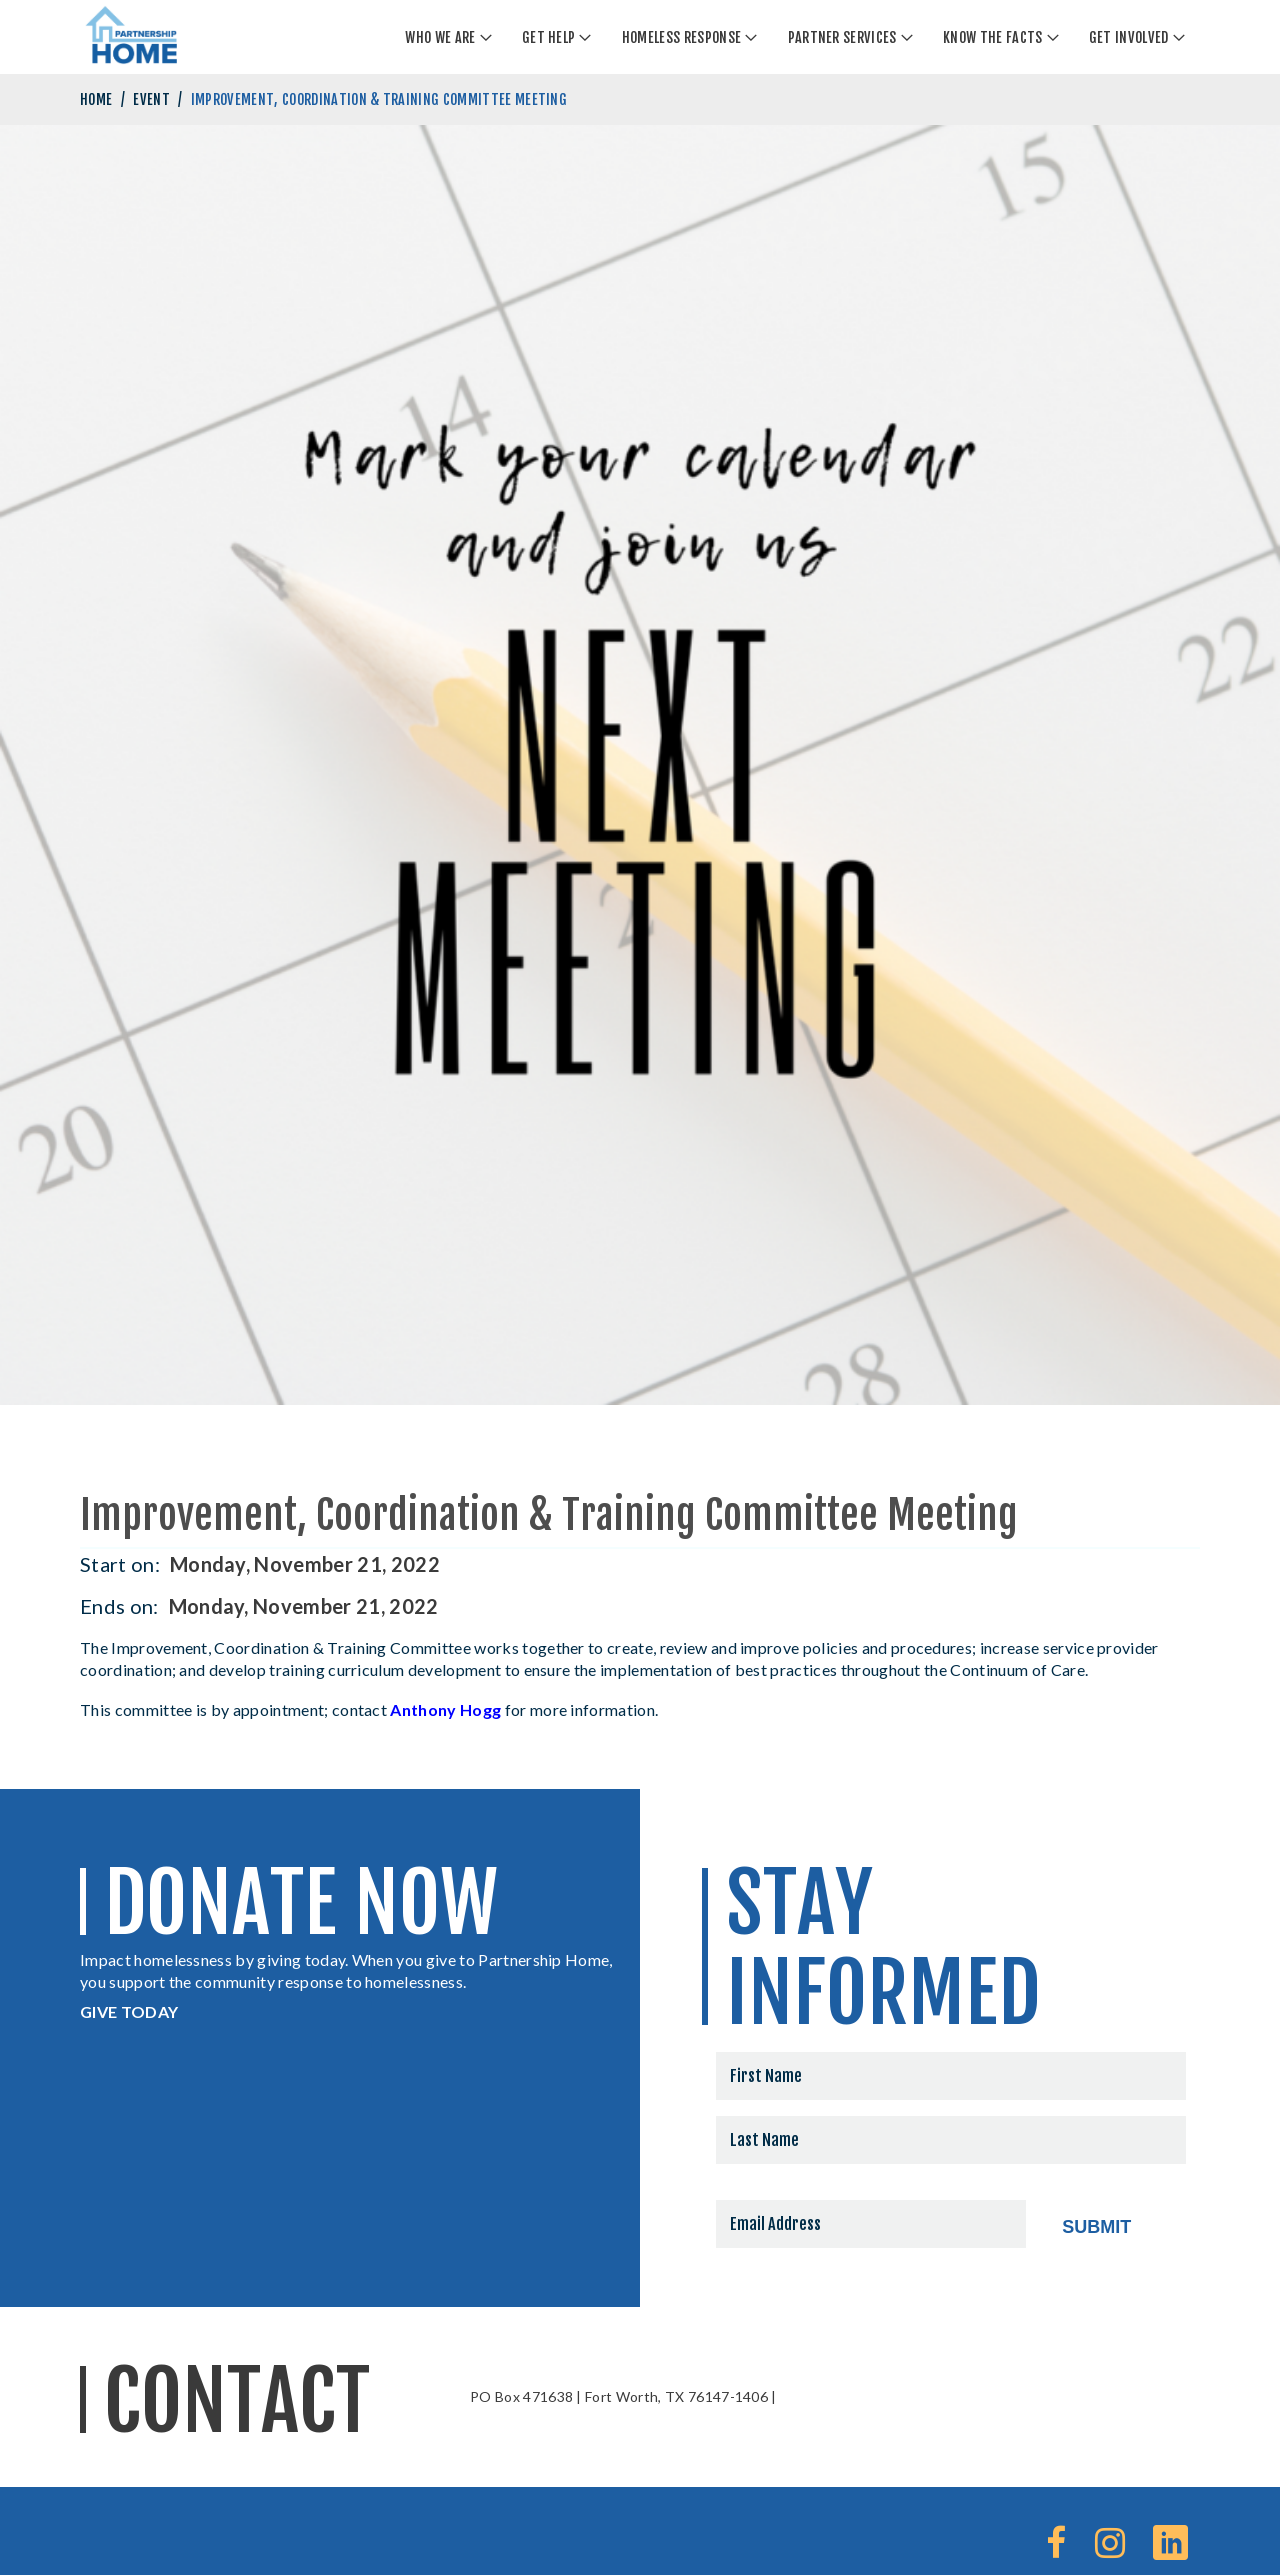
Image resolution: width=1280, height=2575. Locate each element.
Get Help (549, 37)
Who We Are (440, 37)
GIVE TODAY (129, 2011)
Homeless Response (681, 37)
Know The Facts (992, 37)
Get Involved (1129, 37)
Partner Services (842, 37)
